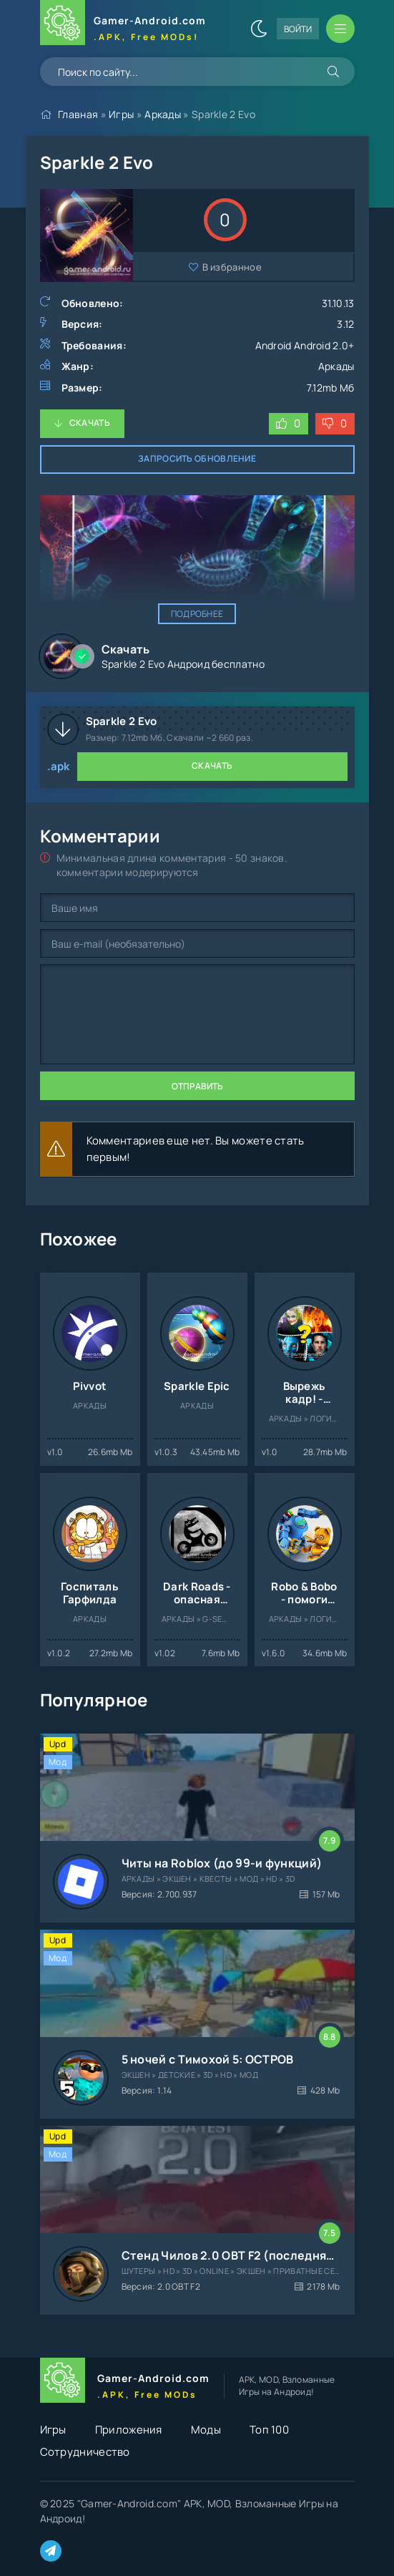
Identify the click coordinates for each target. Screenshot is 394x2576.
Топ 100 (269, 2429)
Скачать (89, 423)
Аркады (162, 114)
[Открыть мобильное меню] (340, 28)
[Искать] (333, 71)
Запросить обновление (197, 458)
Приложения (128, 2429)
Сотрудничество (85, 2451)
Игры (121, 114)
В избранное (232, 267)
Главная (78, 114)
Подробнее (197, 614)
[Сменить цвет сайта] (259, 28)
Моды (206, 2429)
